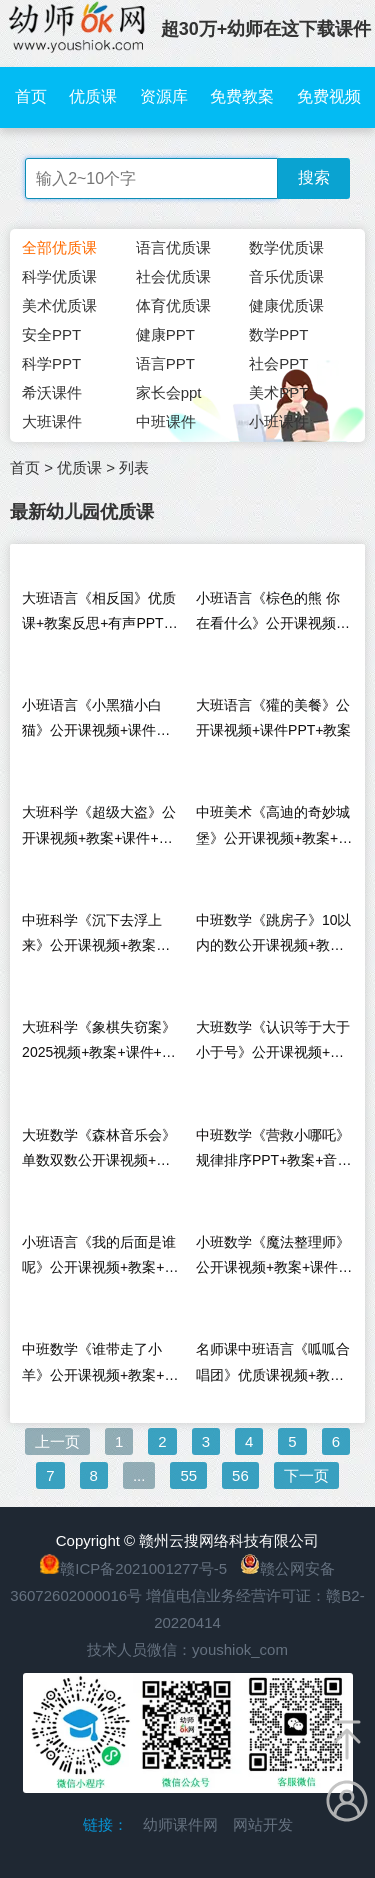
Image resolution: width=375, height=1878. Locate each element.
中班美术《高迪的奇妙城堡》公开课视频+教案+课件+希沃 (274, 829)
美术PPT (278, 392)
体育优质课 (173, 305)
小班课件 (279, 421)
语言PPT (165, 363)
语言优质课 (173, 247)
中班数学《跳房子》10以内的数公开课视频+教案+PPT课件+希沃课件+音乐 (274, 937)
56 (240, 1475)
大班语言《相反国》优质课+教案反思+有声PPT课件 (100, 615)
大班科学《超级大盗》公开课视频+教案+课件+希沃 (99, 829)
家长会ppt (169, 392)
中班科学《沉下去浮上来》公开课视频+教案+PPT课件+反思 (92, 937)
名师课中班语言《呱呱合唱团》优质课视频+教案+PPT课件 (273, 1366)
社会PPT (278, 363)
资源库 (164, 96)
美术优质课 (59, 305)
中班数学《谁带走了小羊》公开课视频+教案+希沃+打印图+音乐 (100, 1366)
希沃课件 (52, 392)
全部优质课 (59, 247)
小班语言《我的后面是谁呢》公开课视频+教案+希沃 (100, 1259)
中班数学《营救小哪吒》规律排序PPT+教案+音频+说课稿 (274, 1152)
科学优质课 (59, 276)
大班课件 (52, 421)
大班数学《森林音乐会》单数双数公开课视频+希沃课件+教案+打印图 (99, 1152)
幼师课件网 (180, 1824)
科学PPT (51, 363)
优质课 (93, 96)
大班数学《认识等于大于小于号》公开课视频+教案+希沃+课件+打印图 (273, 1044)
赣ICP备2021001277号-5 (143, 1568)
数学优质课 (286, 247)
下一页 (306, 1475)
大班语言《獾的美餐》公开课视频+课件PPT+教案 (274, 717)
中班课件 (166, 421)
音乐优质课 (286, 276)
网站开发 (263, 1824)
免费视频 (329, 96)
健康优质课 (286, 305)
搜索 (314, 177)
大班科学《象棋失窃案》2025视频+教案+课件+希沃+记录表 (99, 1044)
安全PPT (51, 334)
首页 (31, 96)
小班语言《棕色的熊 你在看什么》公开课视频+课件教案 (268, 615)
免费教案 (242, 96)
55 (188, 1475)
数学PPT (278, 334)
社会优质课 (173, 276)
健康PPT (165, 334)
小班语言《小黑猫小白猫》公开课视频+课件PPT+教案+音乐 (92, 722)
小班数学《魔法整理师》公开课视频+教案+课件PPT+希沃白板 (273, 1259)
